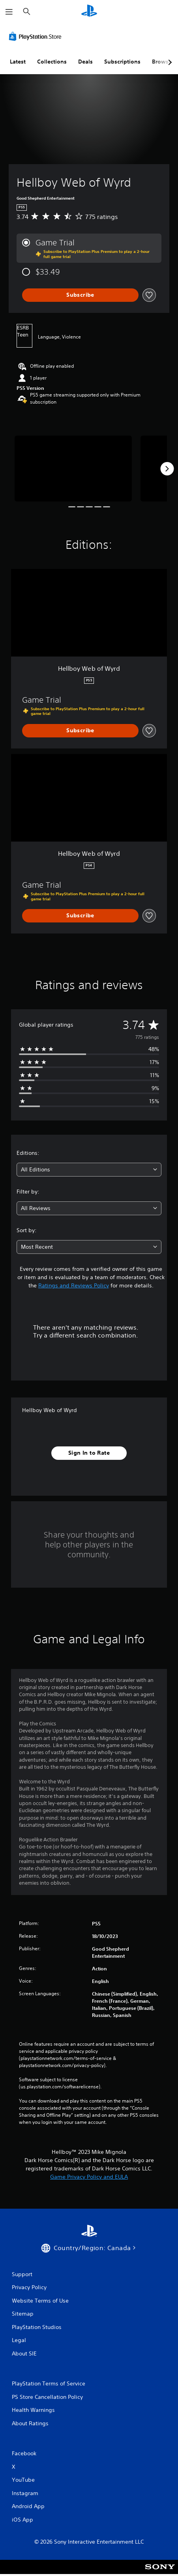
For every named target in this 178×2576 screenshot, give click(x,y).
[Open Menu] (9, 12)
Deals (85, 61)
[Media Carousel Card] (73, 468)
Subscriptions (122, 61)
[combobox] (89, 1170)
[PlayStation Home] (89, 11)
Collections (52, 61)
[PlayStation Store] (36, 36)
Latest (18, 61)
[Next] (167, 468)
